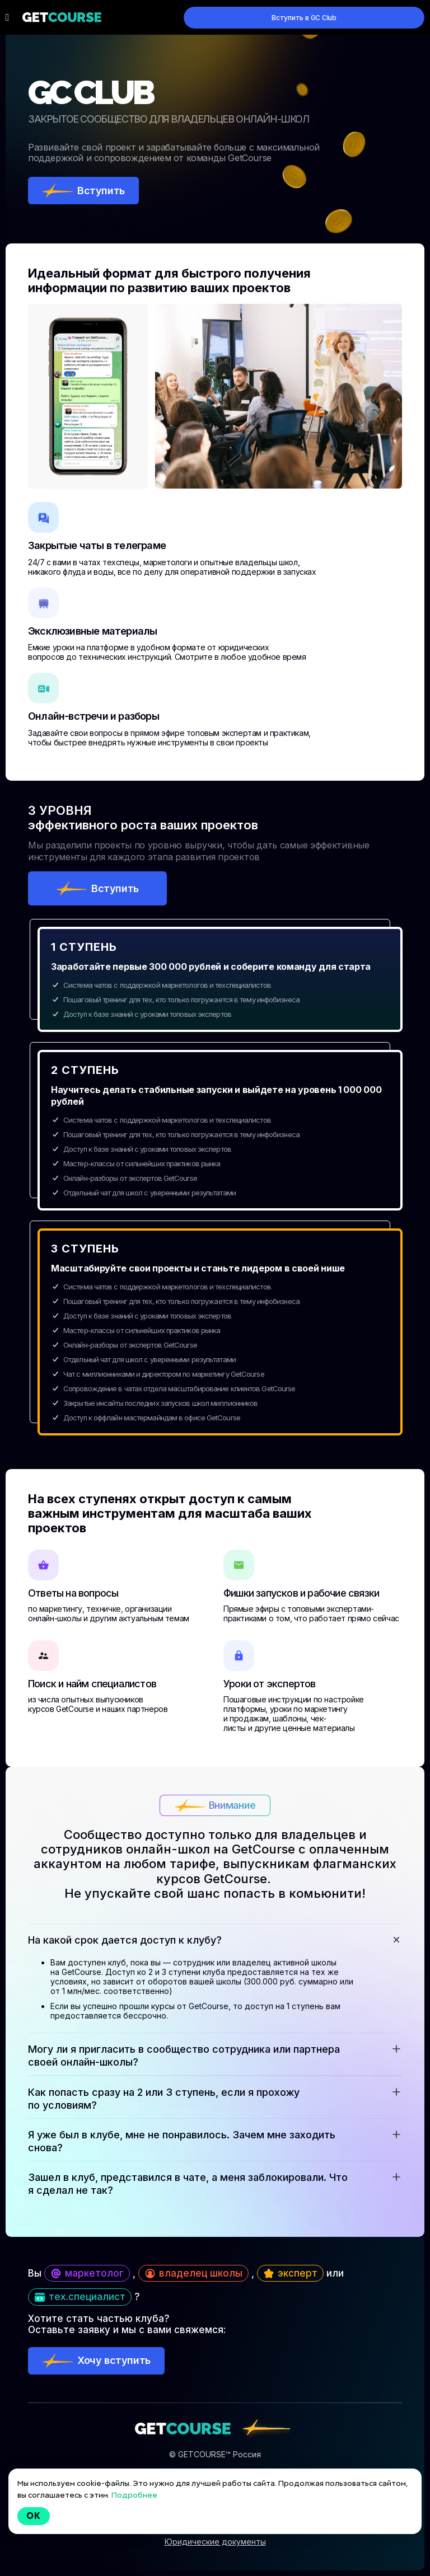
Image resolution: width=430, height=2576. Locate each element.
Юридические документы (215, 2541)
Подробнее (134, 2495)
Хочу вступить (114, 2360)
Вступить (101, 190)
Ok (33, 2516)
